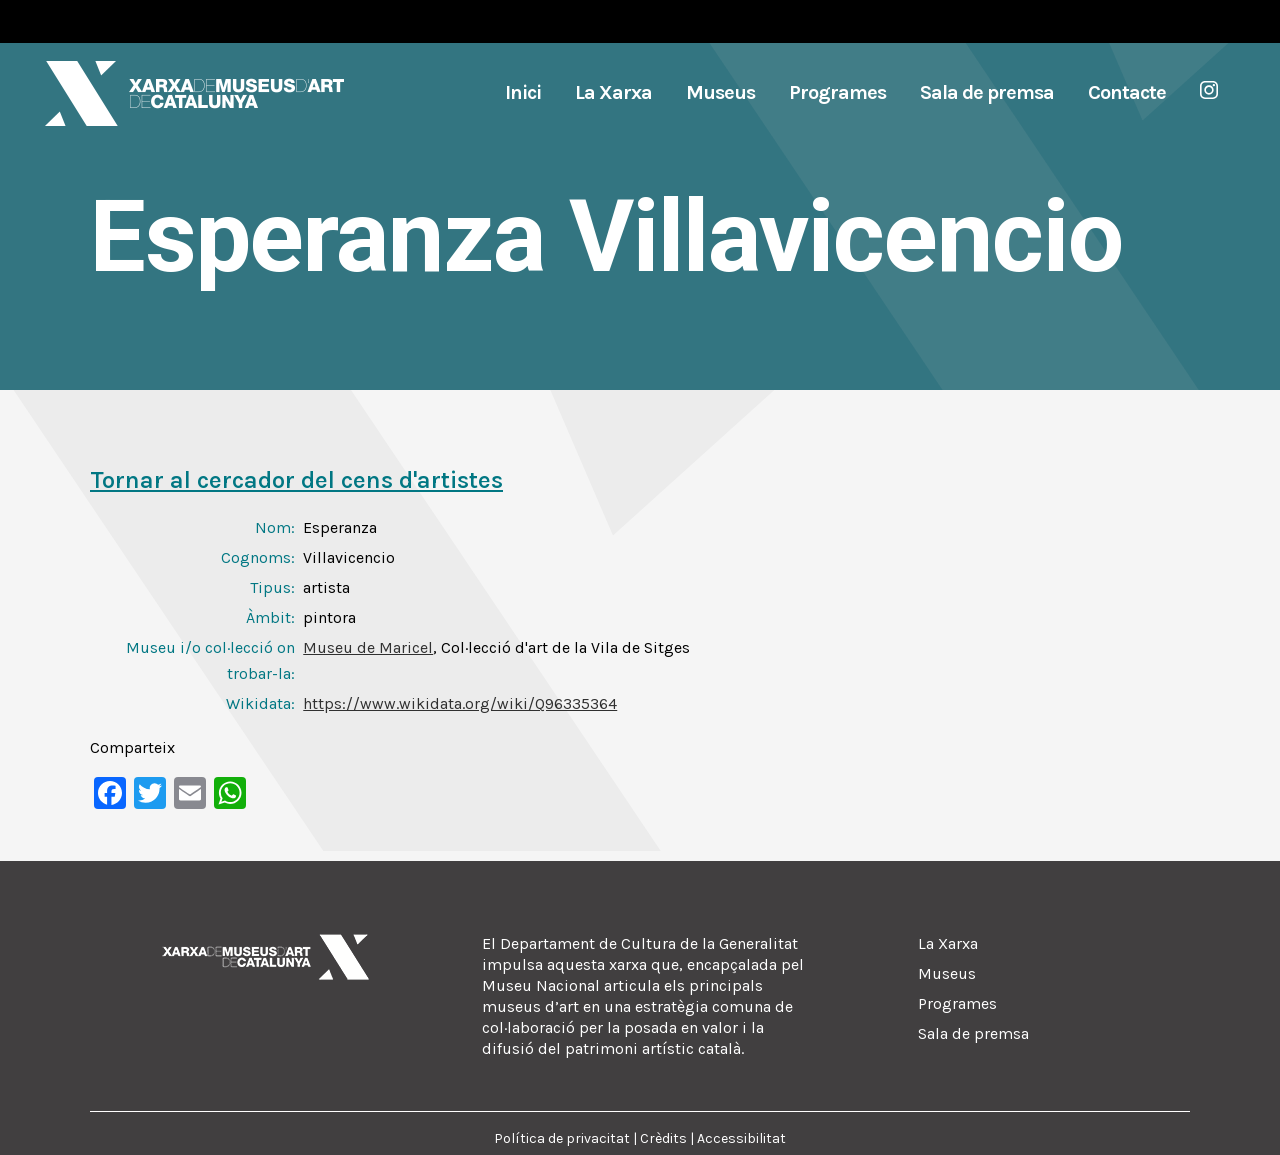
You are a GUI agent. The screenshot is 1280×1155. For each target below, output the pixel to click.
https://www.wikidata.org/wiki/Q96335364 (460, 703)
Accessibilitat (741, 1138)
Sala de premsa (973, 1033)
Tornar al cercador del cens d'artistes (296, 480)
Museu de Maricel (368, 647)
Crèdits (663, 1138)
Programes (957, 1003)
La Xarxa (948, 943)
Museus (947, 973)
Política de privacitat (562, 1138)
